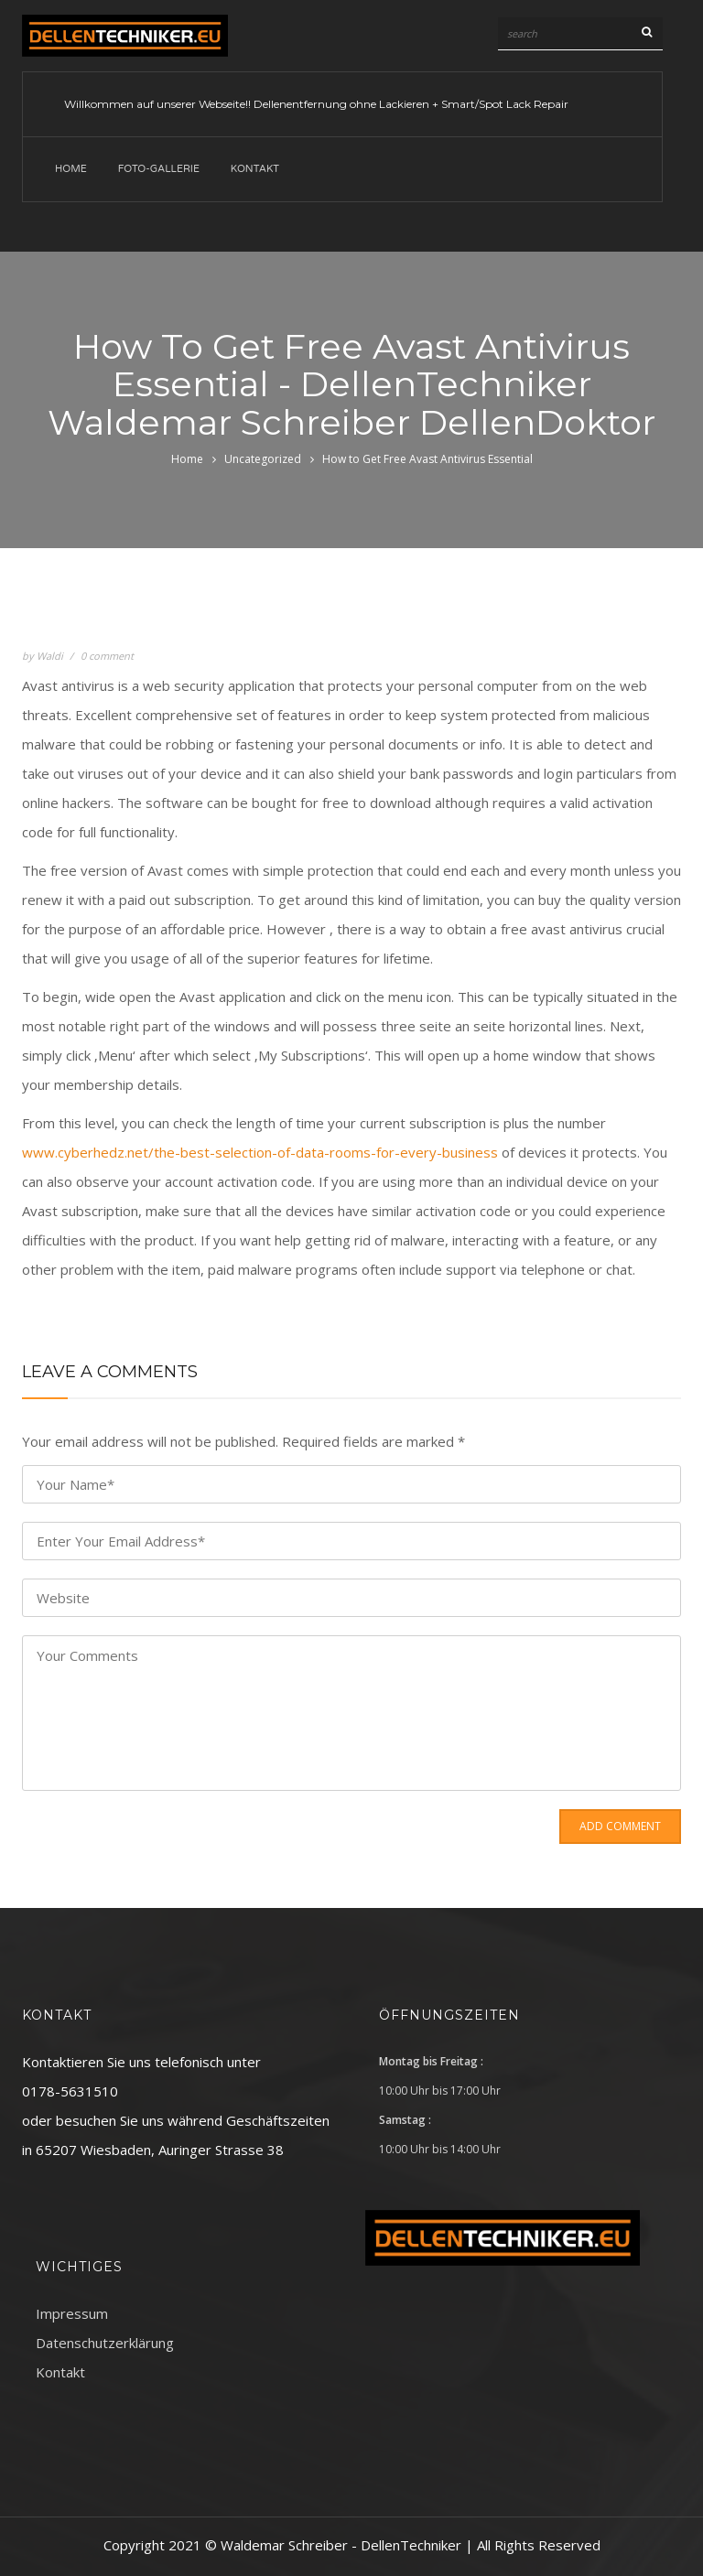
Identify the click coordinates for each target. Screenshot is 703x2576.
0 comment (107, 656)
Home (71, 169)
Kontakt (255, 169)
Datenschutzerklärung (105, 2342)
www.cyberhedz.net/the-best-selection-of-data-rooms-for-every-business (260, 1152)
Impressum (72, 2313)
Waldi (50, 656)
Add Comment (620, 1826)
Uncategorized (262, 459)
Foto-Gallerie (159, 169)
